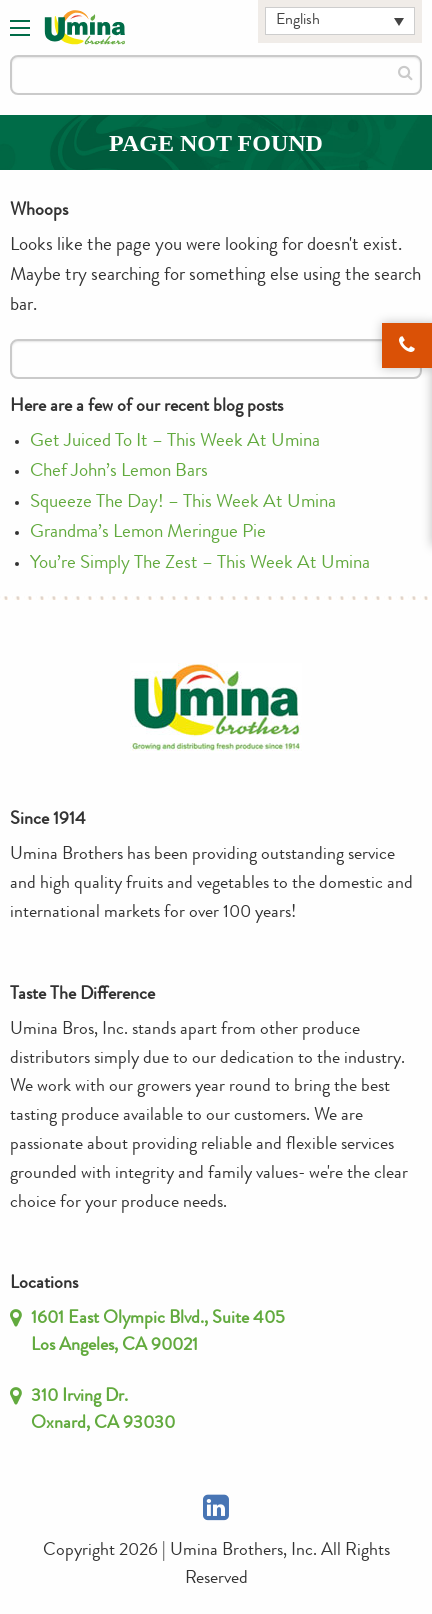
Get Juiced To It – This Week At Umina (175, 442)
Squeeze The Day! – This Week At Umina (183, 503)
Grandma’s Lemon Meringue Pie (148, 533)
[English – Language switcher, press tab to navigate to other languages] (340, 21)
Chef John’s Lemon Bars (119, 472)
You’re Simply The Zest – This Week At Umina (200, 564)
